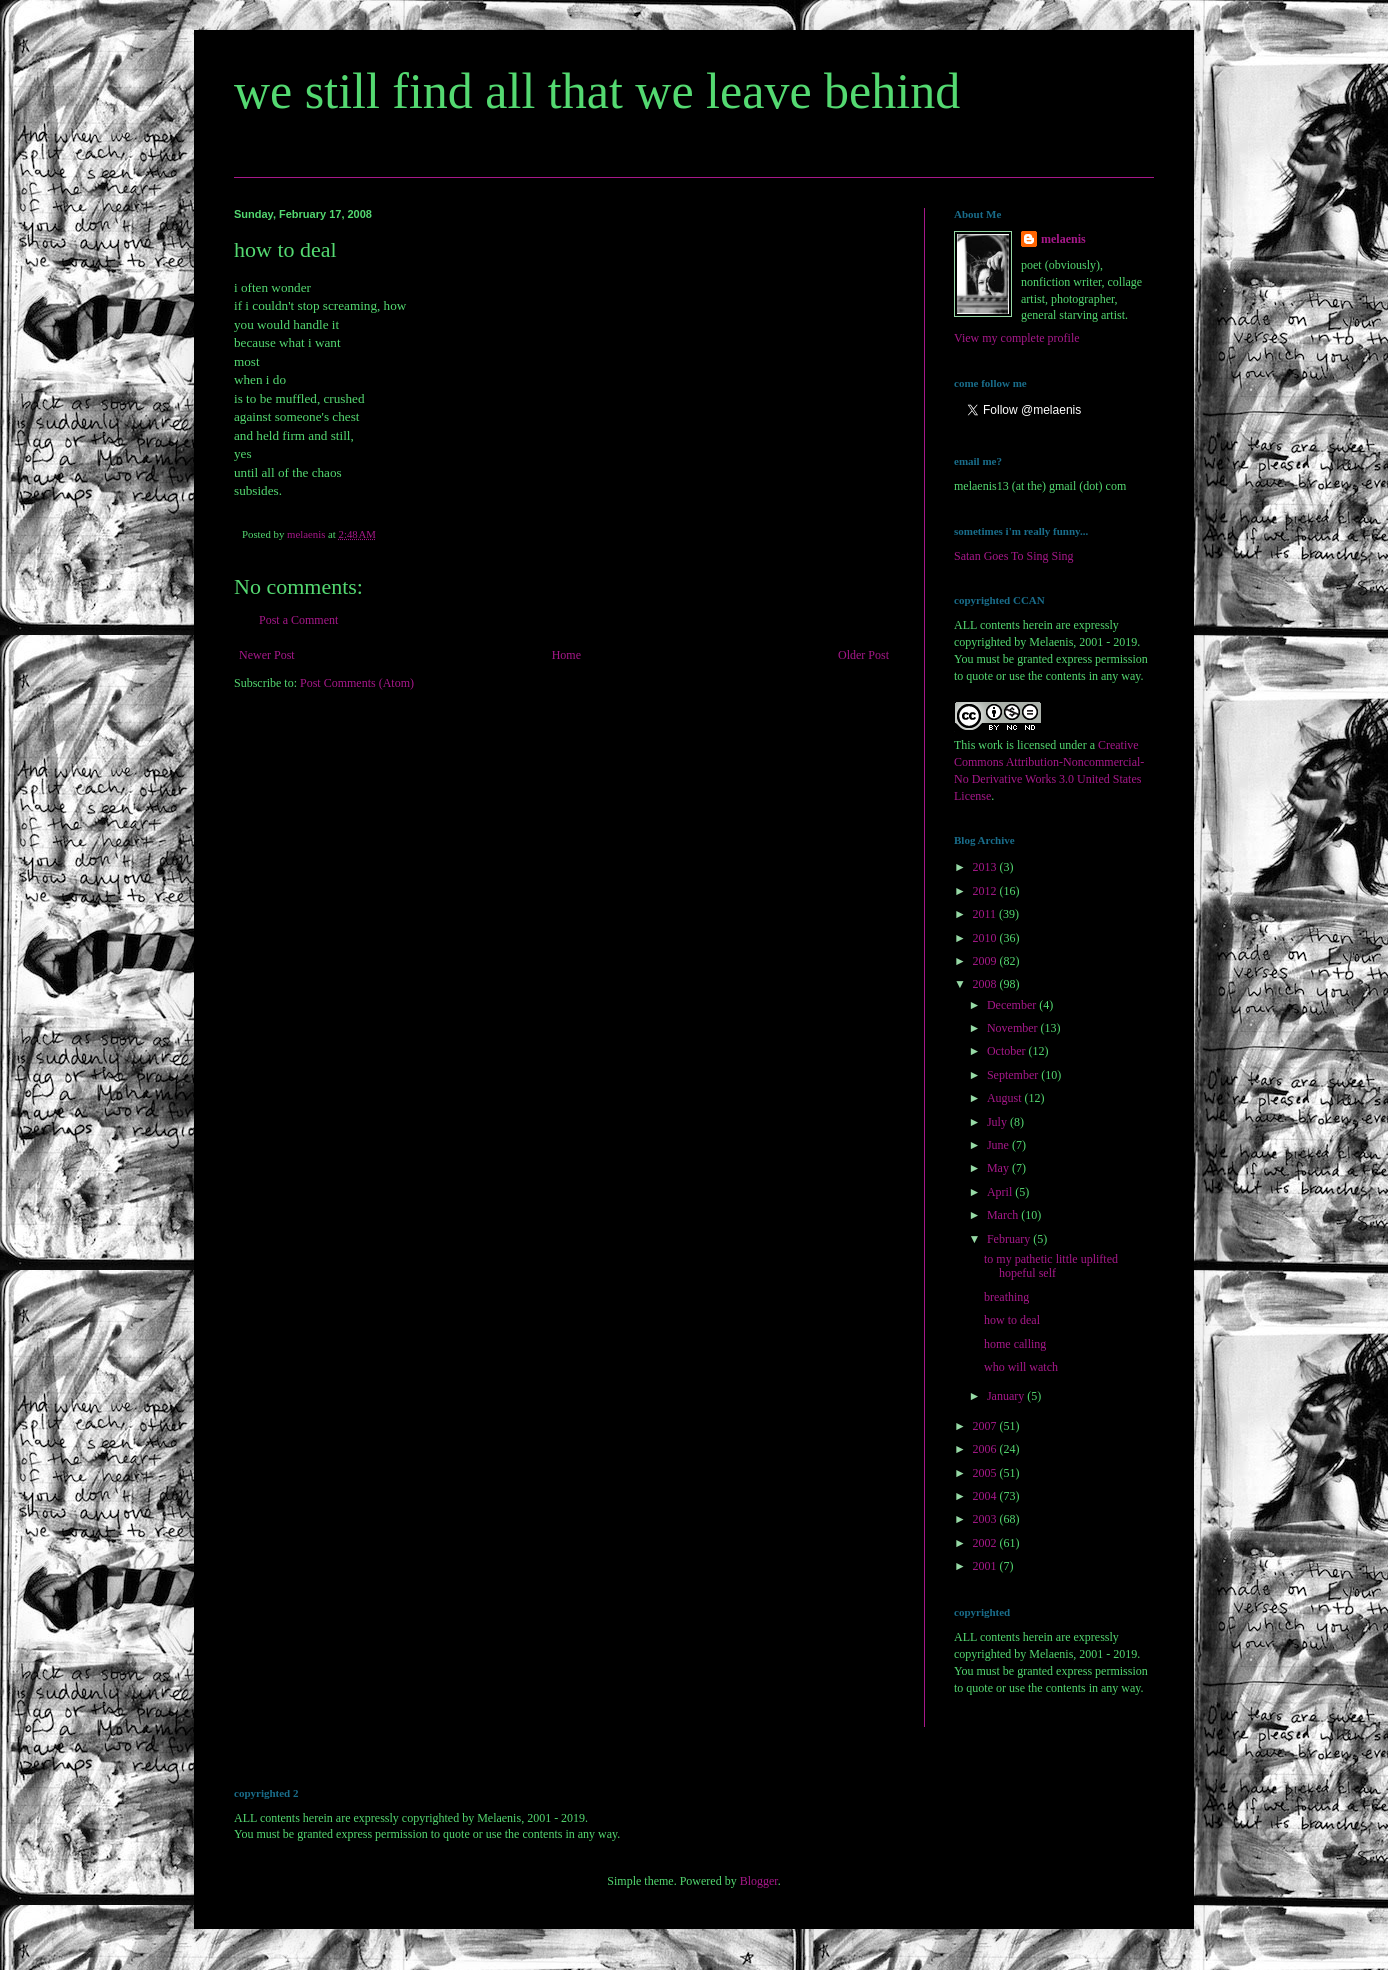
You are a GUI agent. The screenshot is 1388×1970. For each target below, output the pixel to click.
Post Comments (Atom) (357, 683)
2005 (986, 1473)
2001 (986, 1566)
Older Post (863, 655)
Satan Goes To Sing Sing (1014, 556)
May (999, 1168)
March (1004, 1215)
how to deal (1012, 1320)
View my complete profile (1017, 338)
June (999, 1145)
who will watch (1021, 1367)
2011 (986, 914)
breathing (1006, 1297)
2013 (986, 867)
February (1010, 1239)
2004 (986, 1496)
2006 (986, 1449)
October (1008, 1051)
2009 (986, 961)
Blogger (759, 1881)
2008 (986, 984)
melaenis (1063, 239)
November (1014, 1028)
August (1006, 1098)
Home (566, 655)
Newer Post (267, 655)
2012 (986, 891)
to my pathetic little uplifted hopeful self (1051, 1266)
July (998, 1122)
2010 (986, 938)
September (1014, 1075)
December (1013, 1005)
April (1001, 1192)
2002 (986, 1543)
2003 (986, 1519)
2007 (986, 1426)
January (1007, 1396)
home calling (1015, 1344)
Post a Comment (298, 620)
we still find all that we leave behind (597, 91)
